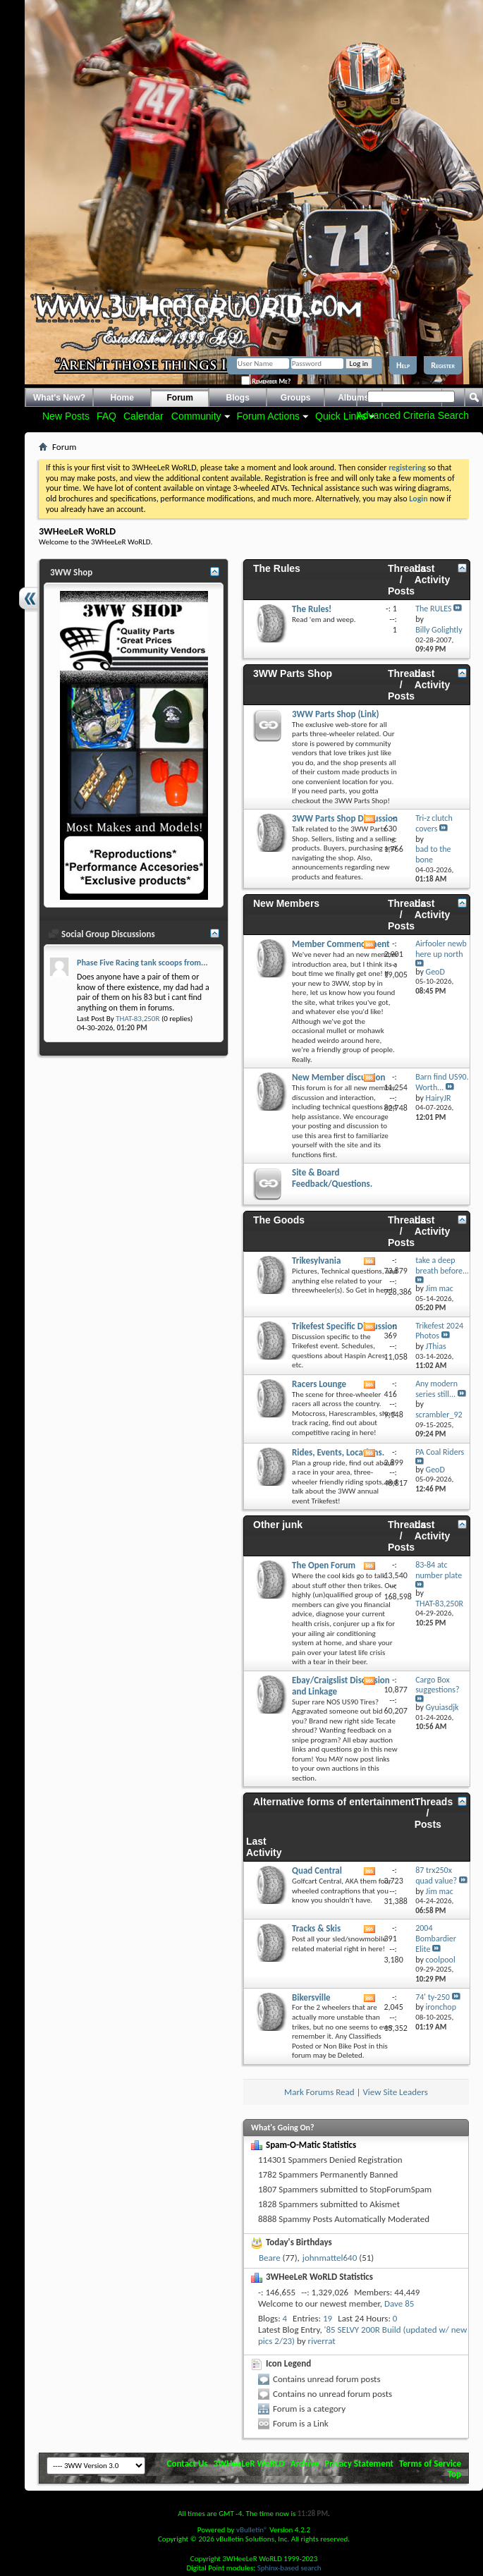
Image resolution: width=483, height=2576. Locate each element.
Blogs (238, 398)
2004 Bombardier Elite (435, 1938)
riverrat (322, 2341)
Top (454, 2474)
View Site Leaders (394, 2092)
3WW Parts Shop (292, 673)
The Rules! (311, 609)
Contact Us (187, 2463)
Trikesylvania (316, 1260)
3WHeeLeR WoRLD (249, 2463)
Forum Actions (268, 416)
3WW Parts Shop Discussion (345, 818)
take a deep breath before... (442, 1265)
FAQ (106, 416)
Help (403, 365)
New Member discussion (339, 1077)
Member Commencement (341, 944)
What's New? (59, 398)
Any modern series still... (436, 1389)
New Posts (66, 416)
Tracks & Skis (316, 1928)
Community (196, 416)
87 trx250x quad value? (436, 1875)
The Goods (279, 1220)
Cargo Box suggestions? (437, 1685)
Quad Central (317, 1870)
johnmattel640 (329, 2257)
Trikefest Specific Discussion (344, 1326)
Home (122, 398)
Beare (270, 2257)
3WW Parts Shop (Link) (335, 714)
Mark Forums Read (319, 2092)
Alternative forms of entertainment (334, 1801)
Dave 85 (399, 2303)
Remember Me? (266, 381)
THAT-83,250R (137, 1018)
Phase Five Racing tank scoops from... (142, 962)
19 (327, 2318)
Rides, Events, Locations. (338, 1452)
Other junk (277, 1524)
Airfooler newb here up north (441, 949)
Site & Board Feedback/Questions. (332, 1178)
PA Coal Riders (439, 1452)
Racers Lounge (319, 1384)
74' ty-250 (432, 1997)
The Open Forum (323, 1565)
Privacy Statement (358, 2463)
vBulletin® (252, 2529)
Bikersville (311, 1997)
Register (443, 365)
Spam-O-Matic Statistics (311, 2144)
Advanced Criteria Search (412, 415)
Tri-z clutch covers (434, 823)
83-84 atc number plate (438, 1570)
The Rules (276, 568)
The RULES (433, 609)
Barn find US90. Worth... (442, 1082)
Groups (296, 398)
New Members (286, 903)
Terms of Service (430, 2463)
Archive (305, 2463)
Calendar (143, 416)
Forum (180, 398)
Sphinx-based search (289, 2567)
